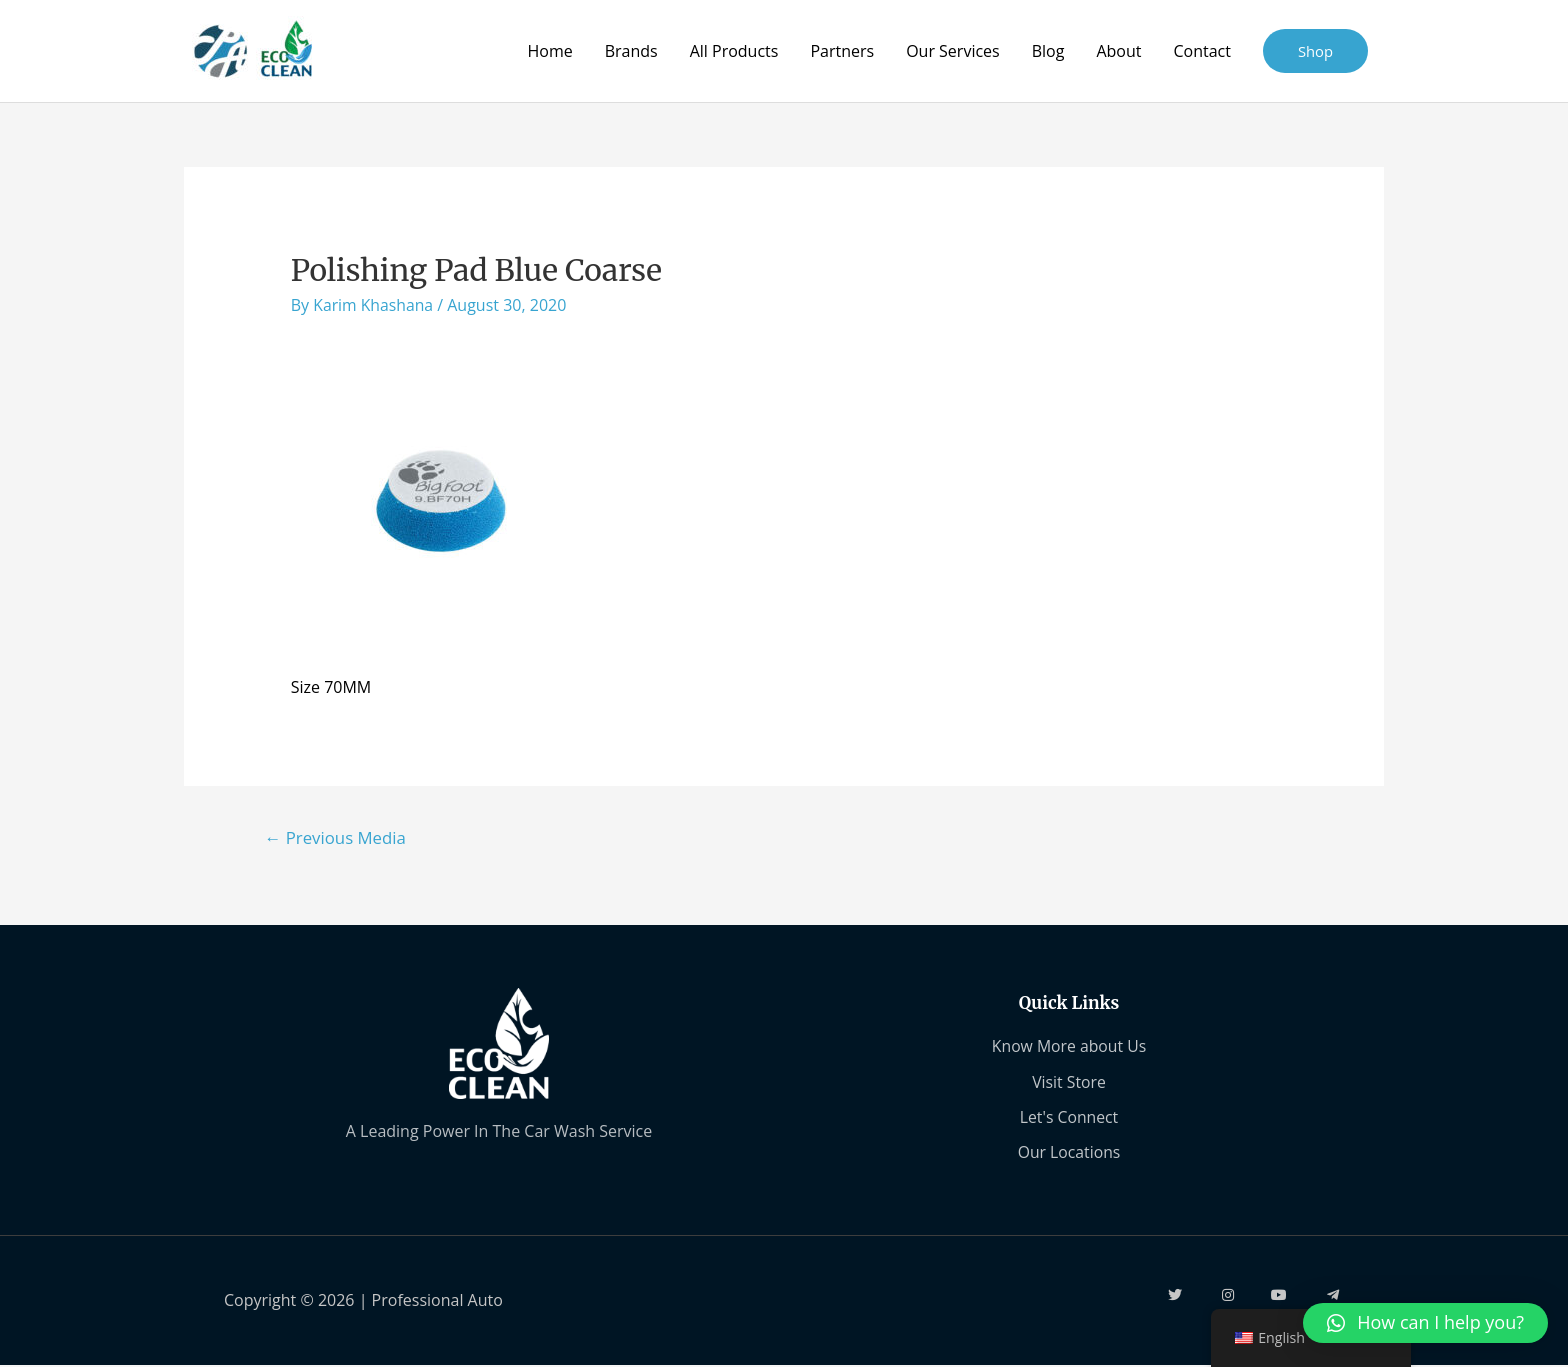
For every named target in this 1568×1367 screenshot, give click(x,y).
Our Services (953, 51)
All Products (733, 51)
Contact (1201, 51)
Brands (630, 51)
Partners (842, 51)
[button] (1425, 1323)
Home (549, 51)
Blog (1047, 51)
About (1118, 51)
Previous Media (336, 837)
